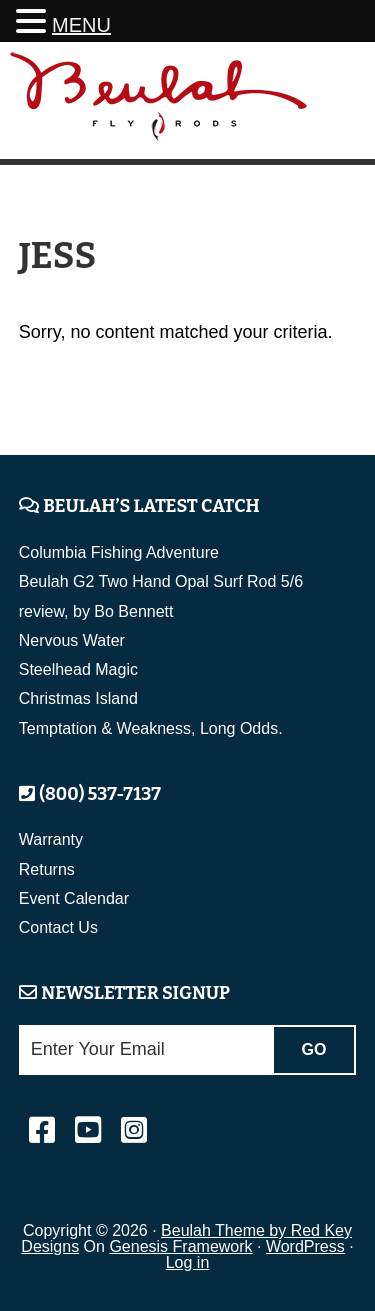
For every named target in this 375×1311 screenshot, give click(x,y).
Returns (47, 869)
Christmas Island (78, 698)
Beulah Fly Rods (159, 103)
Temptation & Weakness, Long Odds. (151, 728)
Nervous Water (72, 640)
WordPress (305, 1246)
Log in (188, 1262)
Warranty (51, 839)
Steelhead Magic (78, 669)
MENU (81, 25)
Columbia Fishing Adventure (119, 552)
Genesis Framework (180, 1246)
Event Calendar (74, 898)
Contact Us (58, 927)
